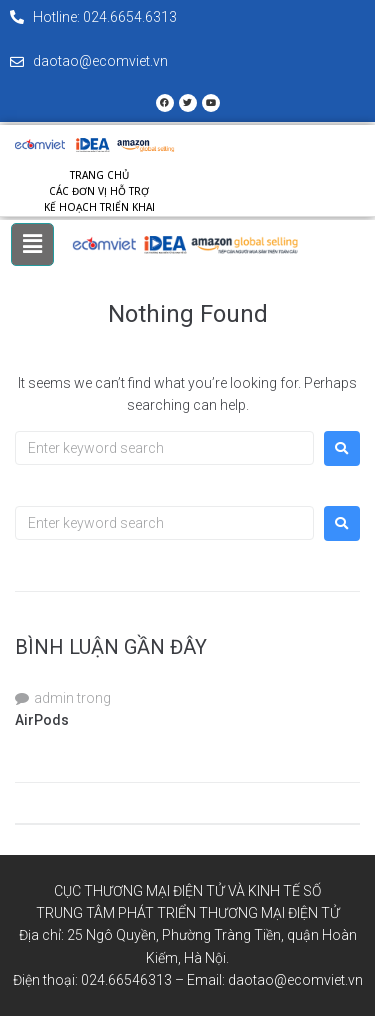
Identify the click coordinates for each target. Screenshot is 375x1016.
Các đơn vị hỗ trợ (99, 191)
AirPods (42, 720)
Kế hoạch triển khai (99, 207)
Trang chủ (99, 175)
